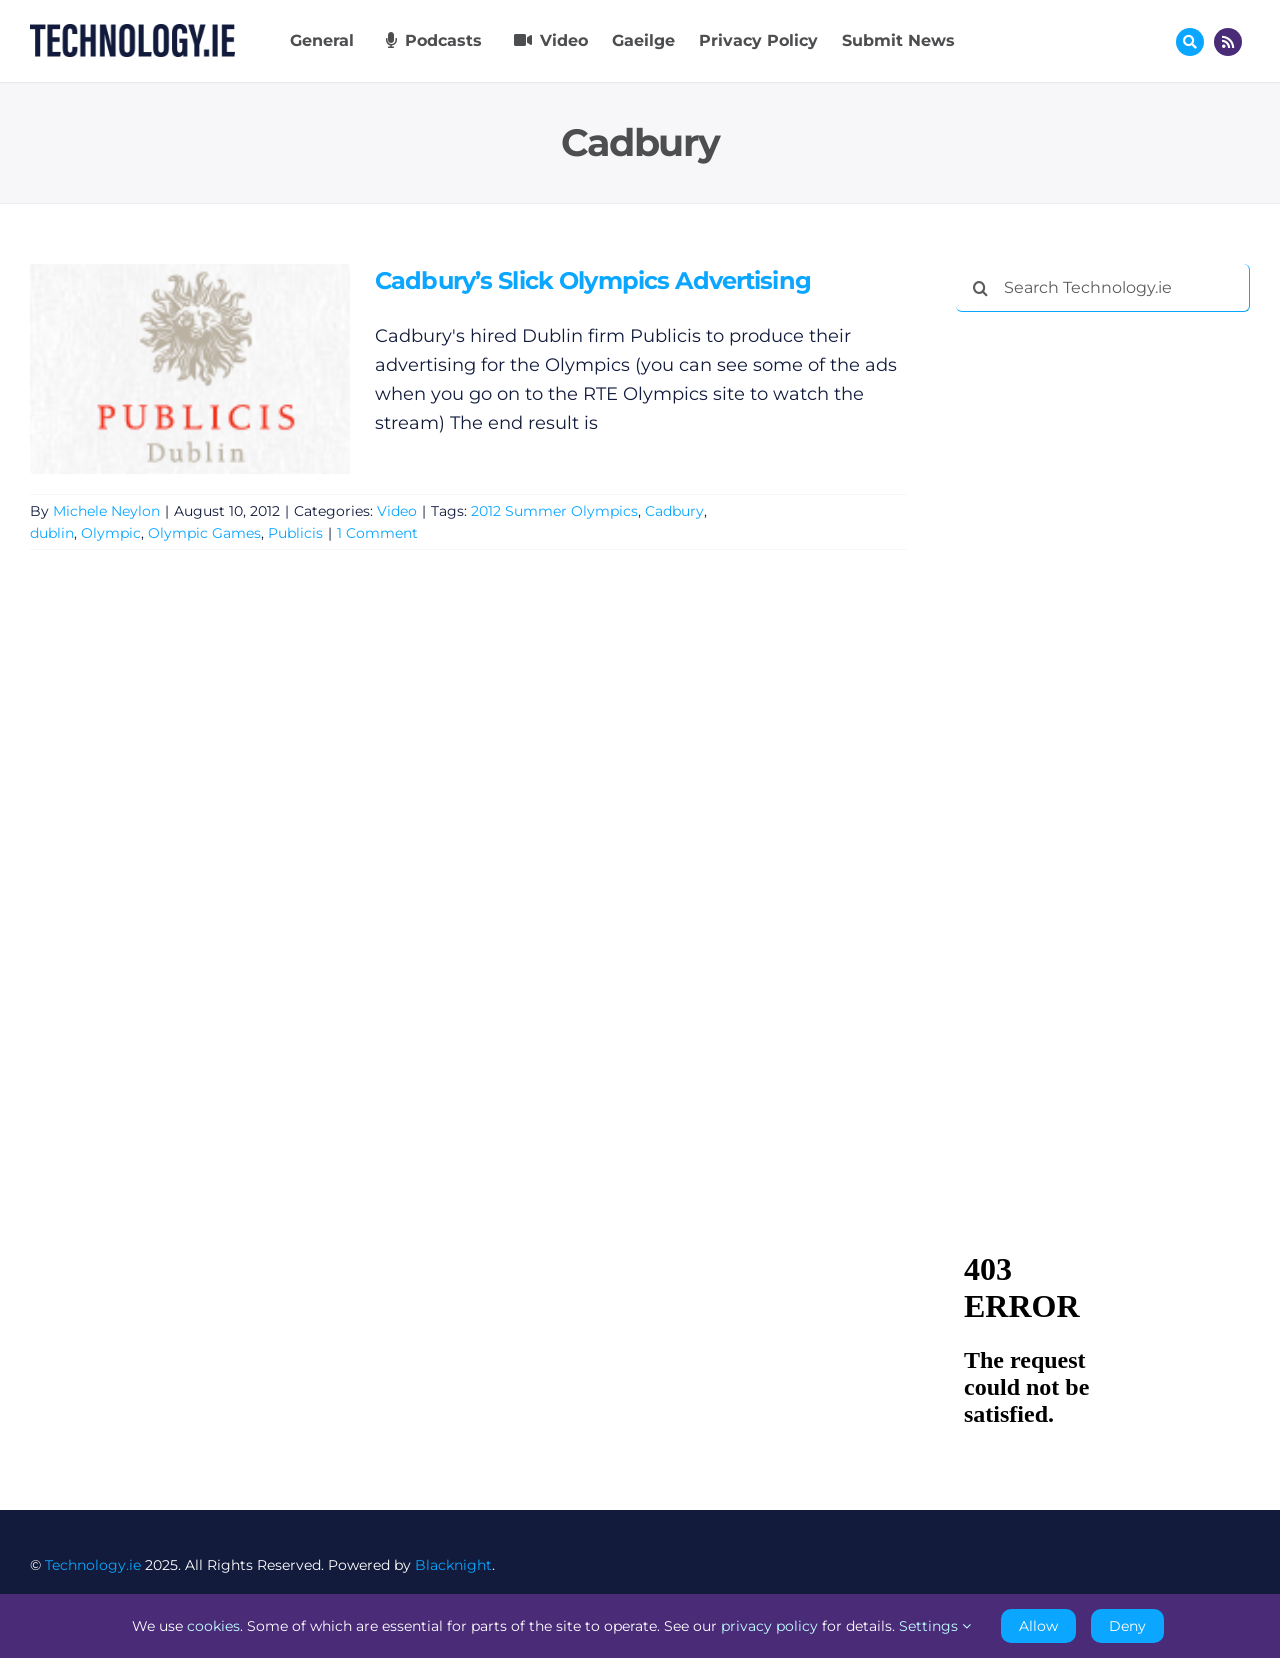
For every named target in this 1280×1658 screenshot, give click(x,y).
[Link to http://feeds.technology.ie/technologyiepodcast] (1228, 42)
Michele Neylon (106, 511)
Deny (1127, 1626)
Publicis (295, 533)
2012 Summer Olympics (554, 511)
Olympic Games (204, 533)
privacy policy (769, 1626)
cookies (213, 1626)
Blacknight (453, 1565)
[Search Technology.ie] (1103, 288)
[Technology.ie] (132, 33)
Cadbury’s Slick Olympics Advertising (593, 280)
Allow (1038, 1626)
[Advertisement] (1106, 632)
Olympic (111, 533)
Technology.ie (93, 1565)
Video (397, 511)
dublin (52, 533)
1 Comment (377, 533)
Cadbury (674, 511)
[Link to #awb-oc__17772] (1190, 42)
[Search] (980, 288)
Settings (935, 1626)
